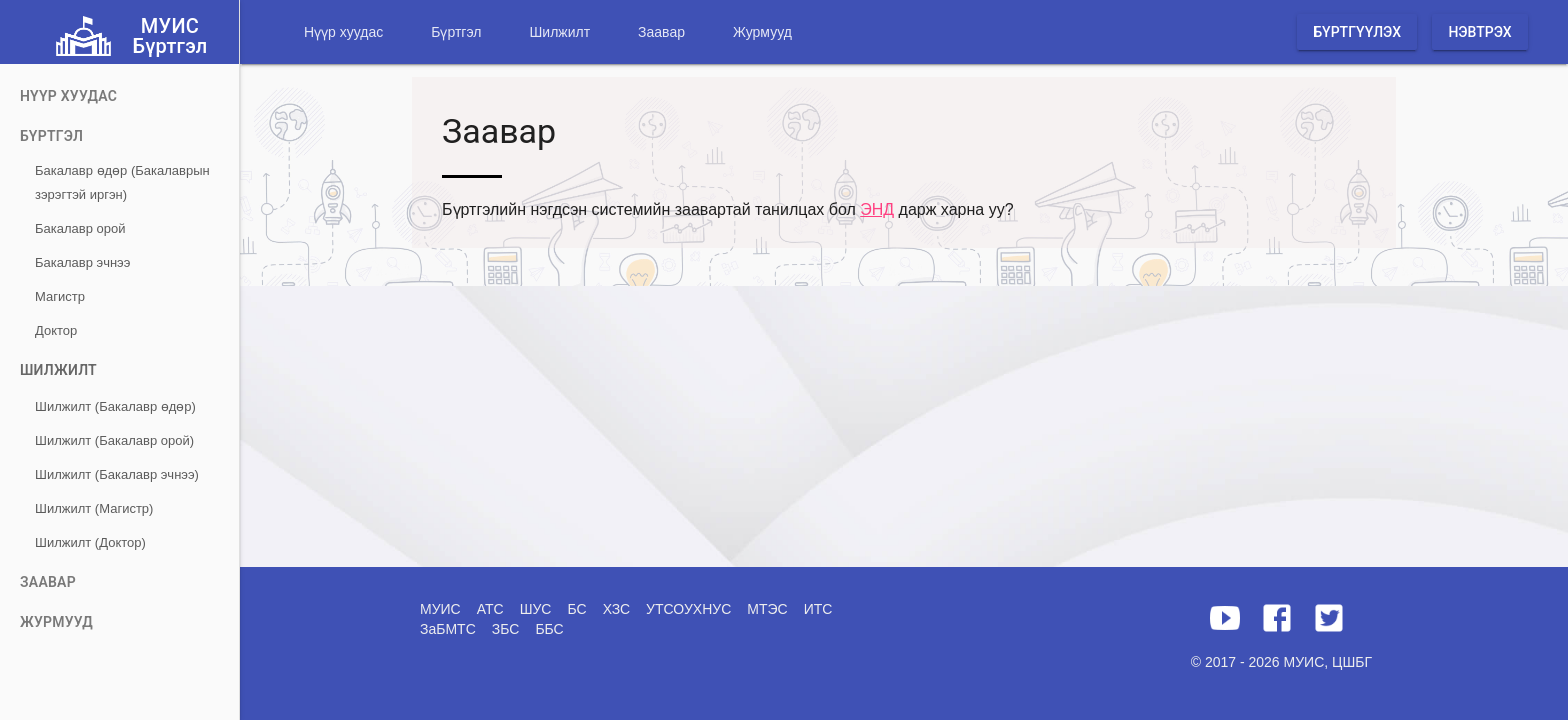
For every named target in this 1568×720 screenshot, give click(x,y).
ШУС (536, 609)
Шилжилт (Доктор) (90, 542)
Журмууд (762, 32)
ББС (549, 629)
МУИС (440, 609)
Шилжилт (559, 32)
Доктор (56, 330)
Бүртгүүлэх (1357, 32)
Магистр (60, 296)
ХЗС (616, 609)
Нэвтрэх (1479, 32)
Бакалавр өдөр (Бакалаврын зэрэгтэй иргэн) (122, 182)
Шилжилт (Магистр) (94, 508)
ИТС (818, 609)
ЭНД (877, 209)
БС (576, 609)
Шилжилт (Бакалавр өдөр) (115, 406)
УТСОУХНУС (688, 609)
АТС (490, 609)
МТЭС (767, 609)
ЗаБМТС (448, 629)
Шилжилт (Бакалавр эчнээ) (117, 474)
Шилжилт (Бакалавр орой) (114, 440)
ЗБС (506, 629)
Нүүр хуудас (343, 32)
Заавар (661, 32)
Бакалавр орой (80, 228)
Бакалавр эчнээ (82, 262)
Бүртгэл (456, 32)
